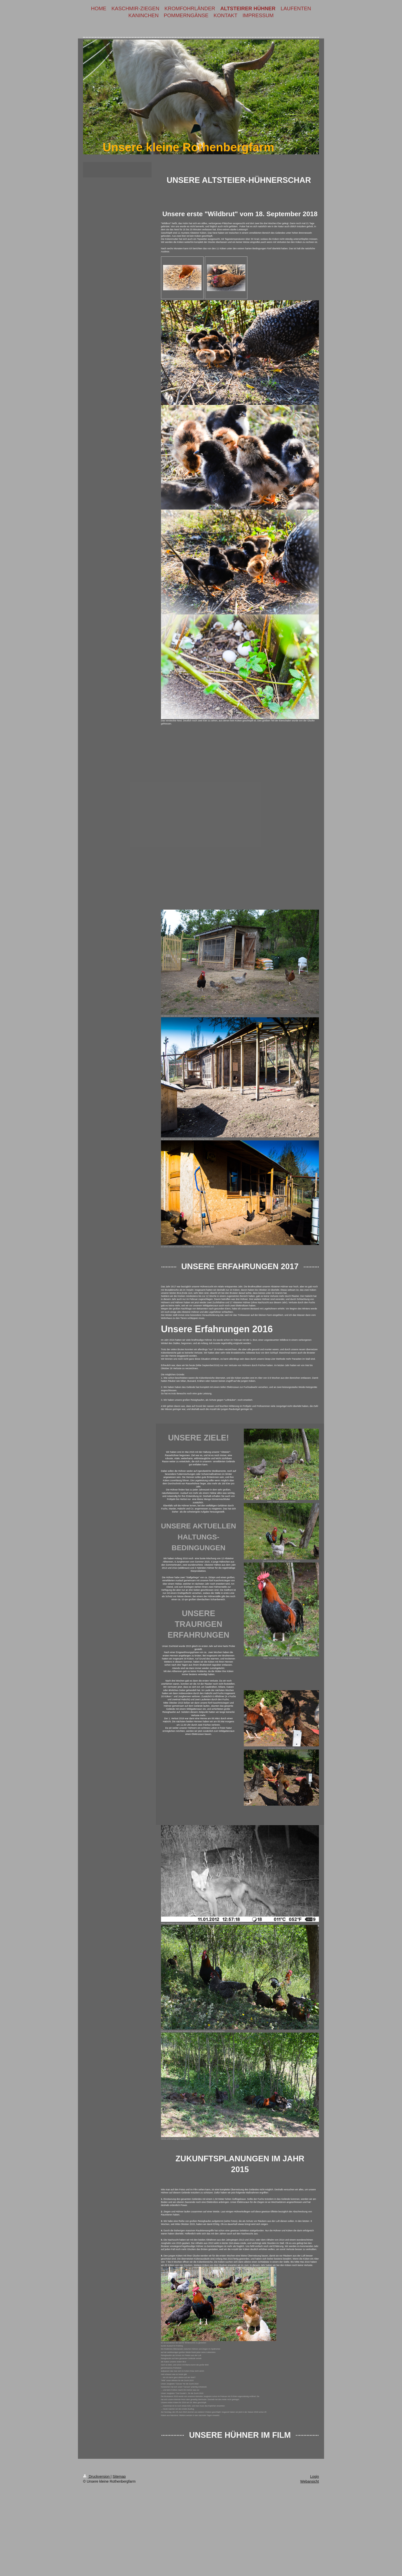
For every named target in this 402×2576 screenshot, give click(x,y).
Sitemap (119, 2476)
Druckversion (96, 2476)
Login (314, 2476)
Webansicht (309, 2481)
